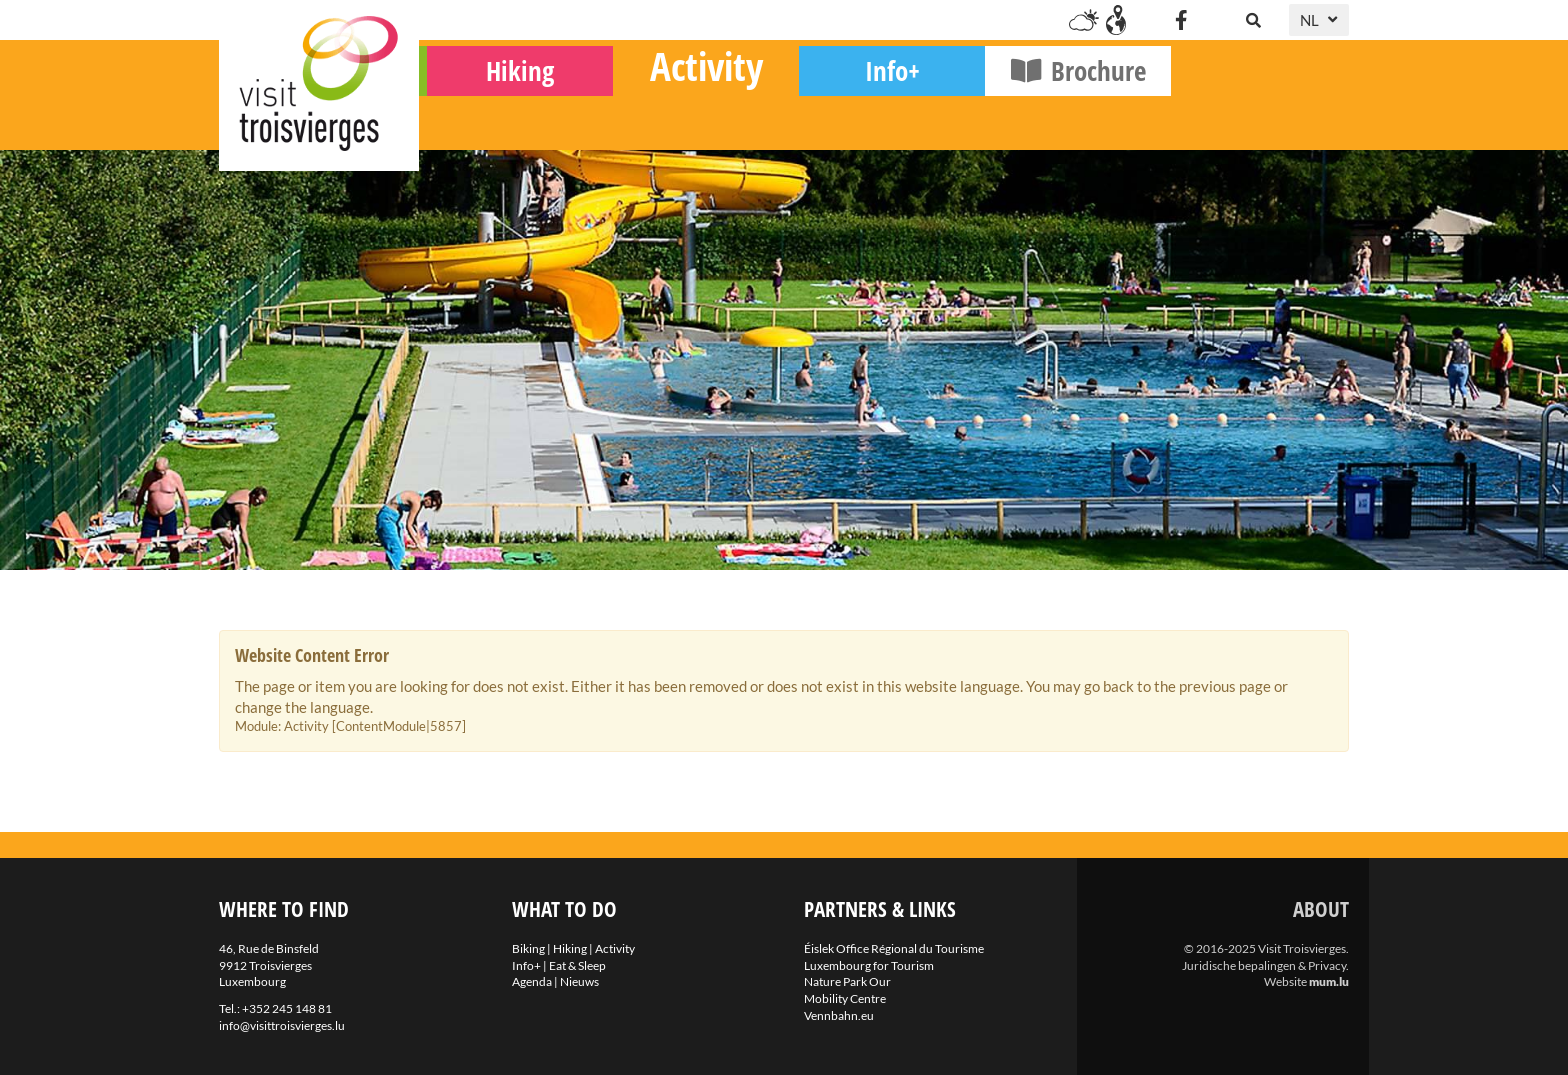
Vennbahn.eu (839, 1015)
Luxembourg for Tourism (869, 965)
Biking (512, 120)
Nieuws (579, 981)
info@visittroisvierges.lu (282, 1025)
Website (1285, 981)
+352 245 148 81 (287, 1008)
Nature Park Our (847, 981)
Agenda (532, 981)
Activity (884, 115)
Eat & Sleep (577, 965)
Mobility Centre (845, 998)
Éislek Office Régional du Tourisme (894, 948)
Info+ (1070, 120)
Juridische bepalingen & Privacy (1264, 965)
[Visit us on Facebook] (1181, 20)
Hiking (698, 120)
